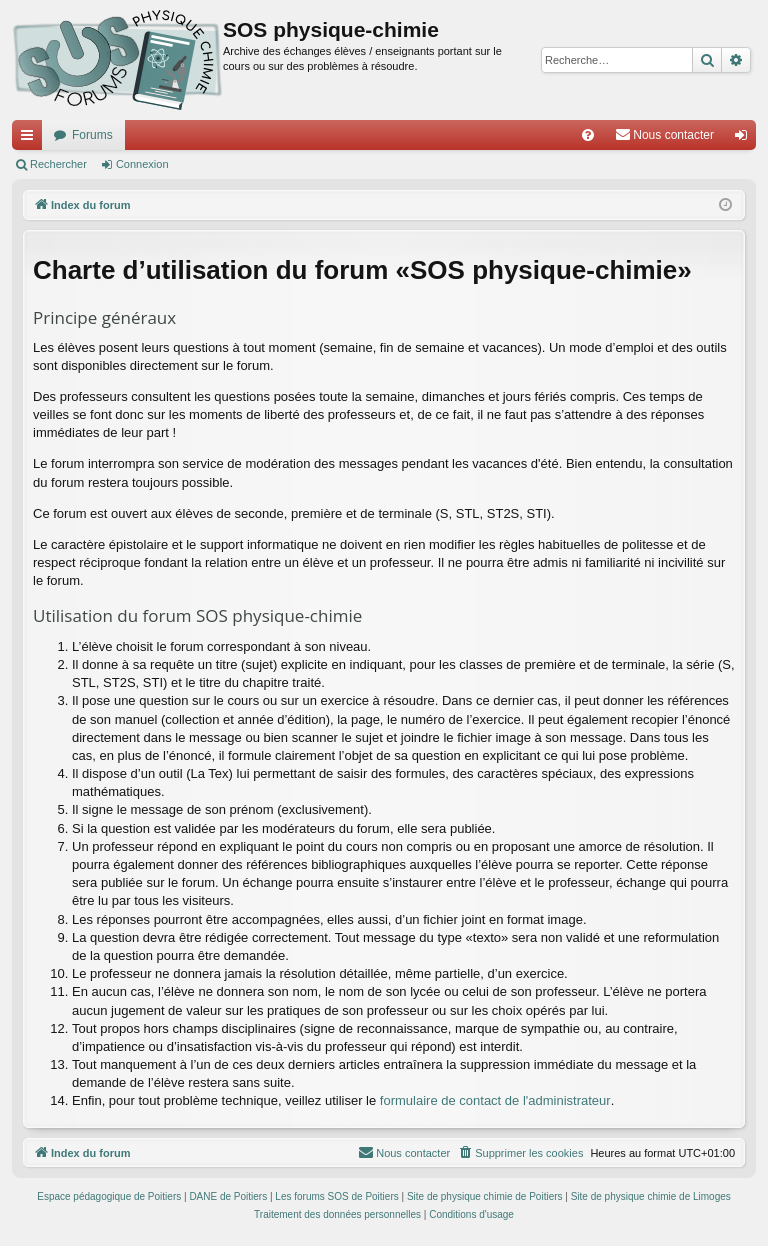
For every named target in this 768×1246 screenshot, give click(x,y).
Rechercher (58, 164)
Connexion (142, 164)
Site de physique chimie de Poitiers (485, 1196)
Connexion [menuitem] (745, 139)
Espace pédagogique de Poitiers (109, 1196)
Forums (92, 135)
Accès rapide (31, 139)
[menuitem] (588, 135)
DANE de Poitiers (228, 1196)
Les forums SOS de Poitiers (336, 1196)
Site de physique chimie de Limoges (651, 1196)
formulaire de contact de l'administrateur (495, 1100)
